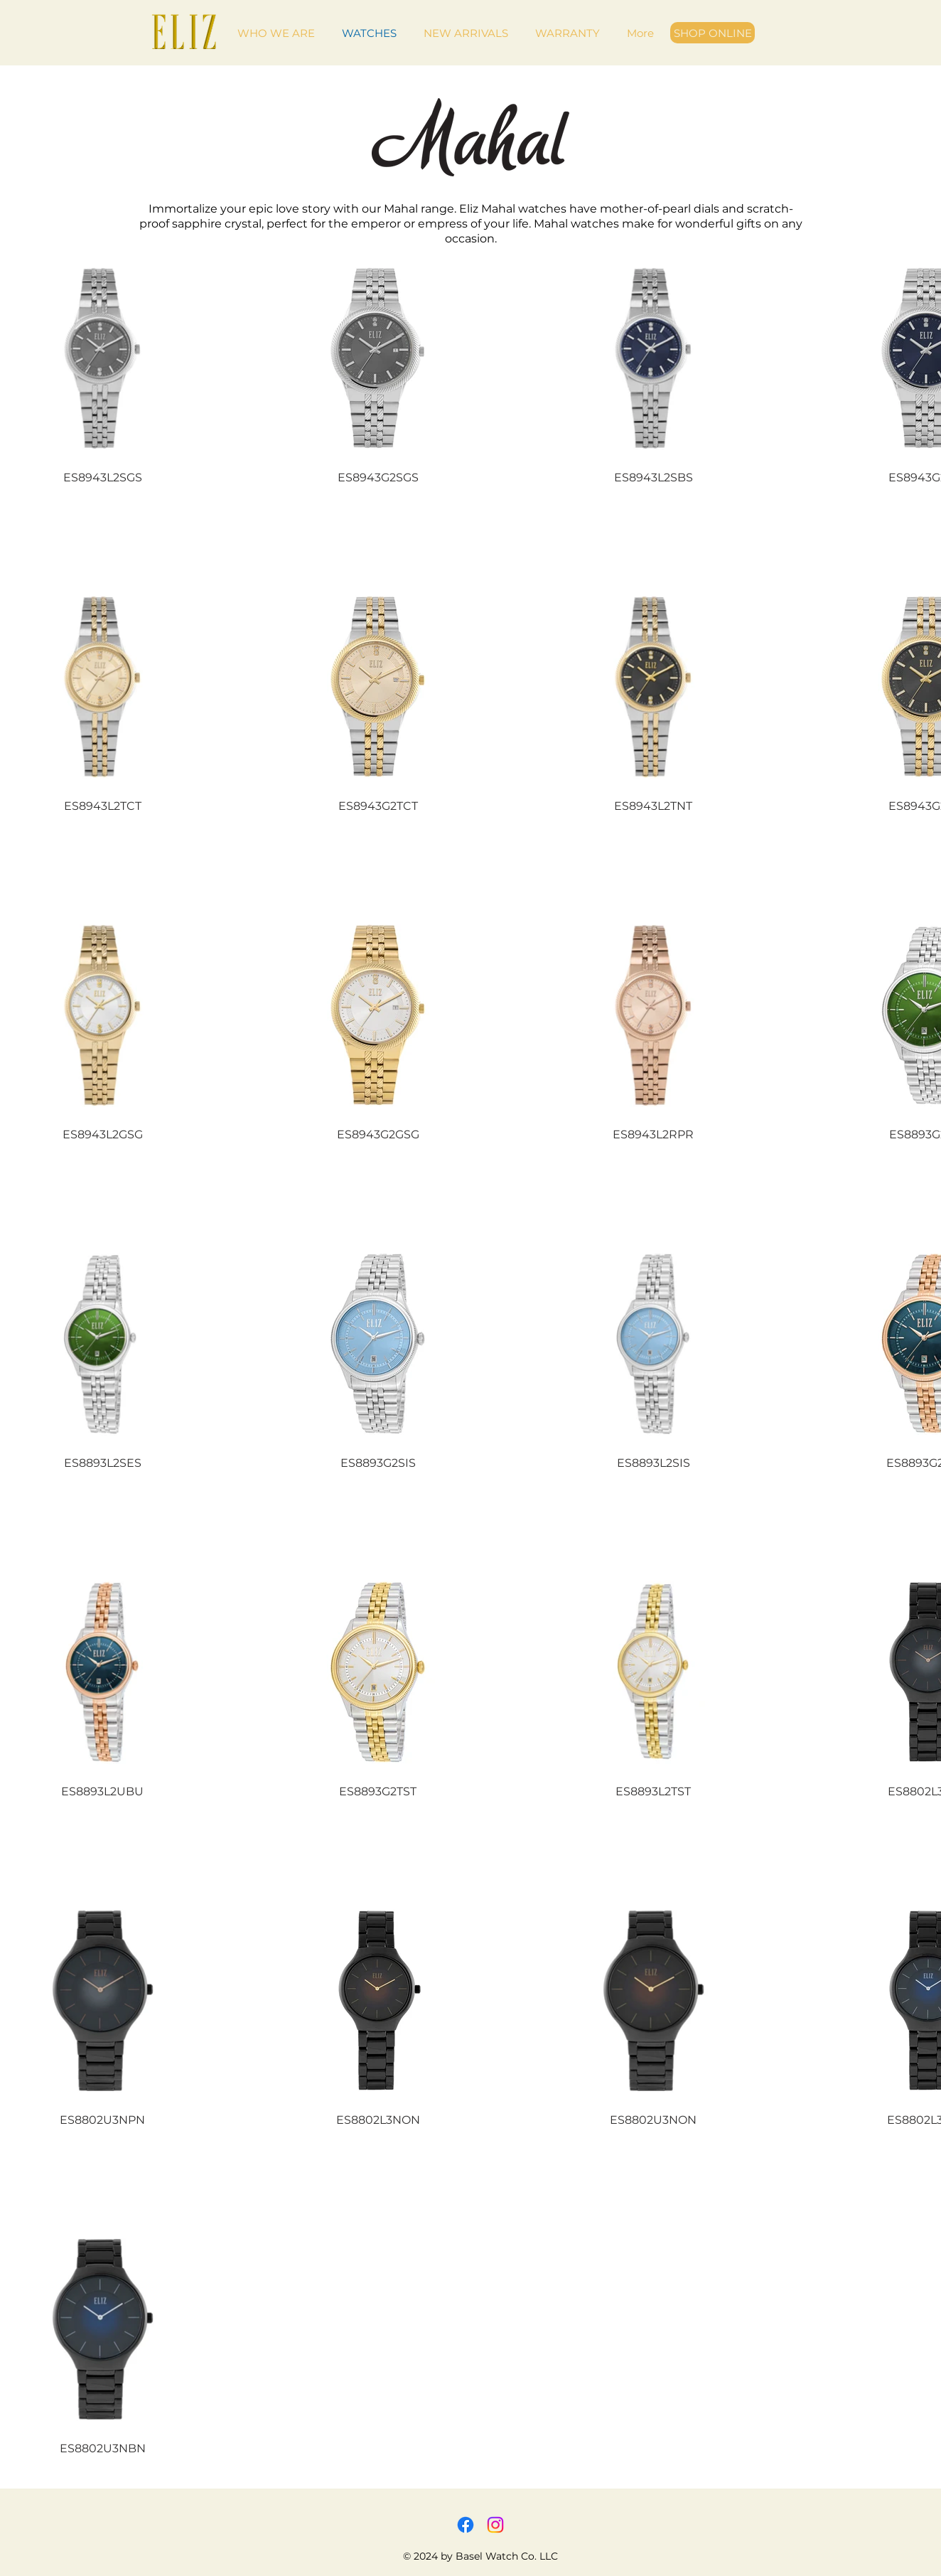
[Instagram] (495, 2524)
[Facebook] (465, 2524)
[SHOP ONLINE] (712, 32)
